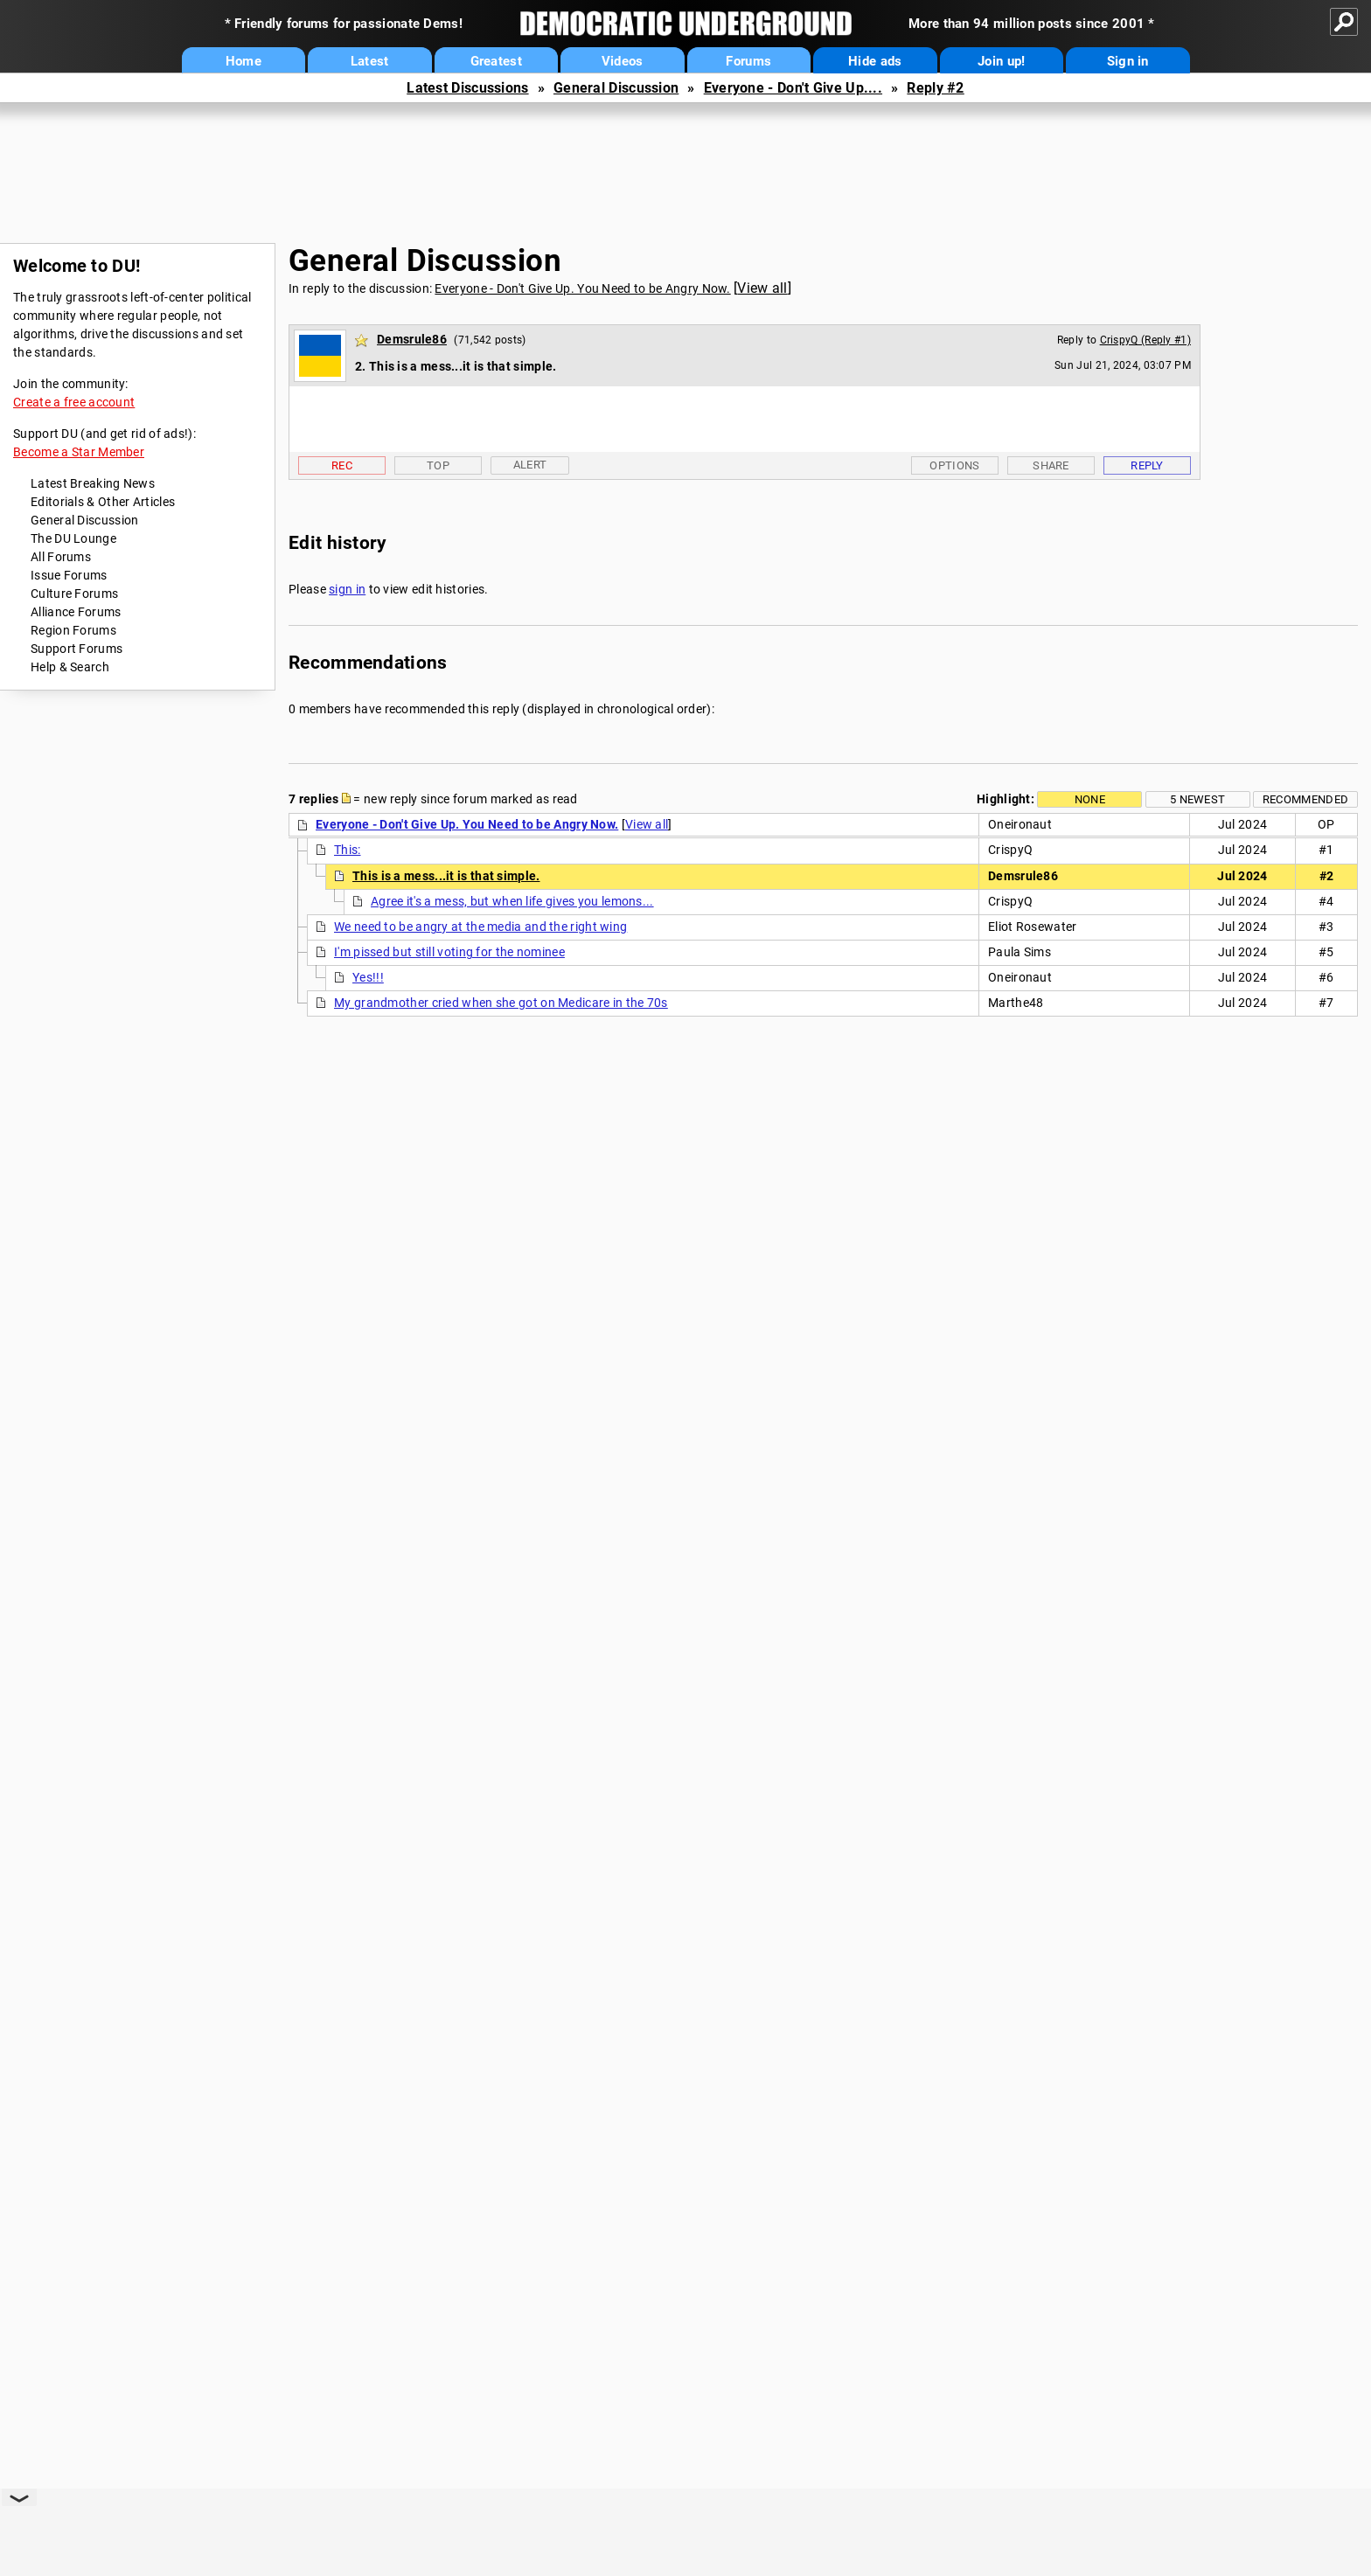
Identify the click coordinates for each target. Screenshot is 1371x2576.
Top (438, 465)
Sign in (1128, 61)
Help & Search (70, 667)
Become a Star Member (78, 452)
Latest (370, 61)
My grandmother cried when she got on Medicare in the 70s (501, 1003)
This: (347, 850)
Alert (530, 464)
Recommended (1305, 799)
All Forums (61, 557)
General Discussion (616, 88)
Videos (623, 61)
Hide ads (874, 61)
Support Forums (76, 649)
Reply (1147, 465)
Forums (748, 61)
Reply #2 (935, 88)
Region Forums (73, 630)
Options (954, 465)
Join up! (1001, 61)
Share (1051, 465)
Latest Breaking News (93, 483)
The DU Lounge (73, 538)
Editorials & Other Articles (103, 502)
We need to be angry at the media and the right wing (480, 927)
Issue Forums (69, 575)
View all (762, 288)
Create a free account (74, 402)
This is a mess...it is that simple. (446, 876)
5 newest (1197, 799)
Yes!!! (368, 977)
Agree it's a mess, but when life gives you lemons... (512, 901)
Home (243, 61)
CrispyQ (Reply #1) (1145, 340)
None (1090, 799)
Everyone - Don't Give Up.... (793, 88)
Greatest (496, 61)
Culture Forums (74, 594)
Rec (341, 465)
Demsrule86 (412, 339)
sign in (347, 589)
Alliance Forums (76, 612)
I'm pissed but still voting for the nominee (449, 952)
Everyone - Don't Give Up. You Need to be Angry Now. (582, 288)
